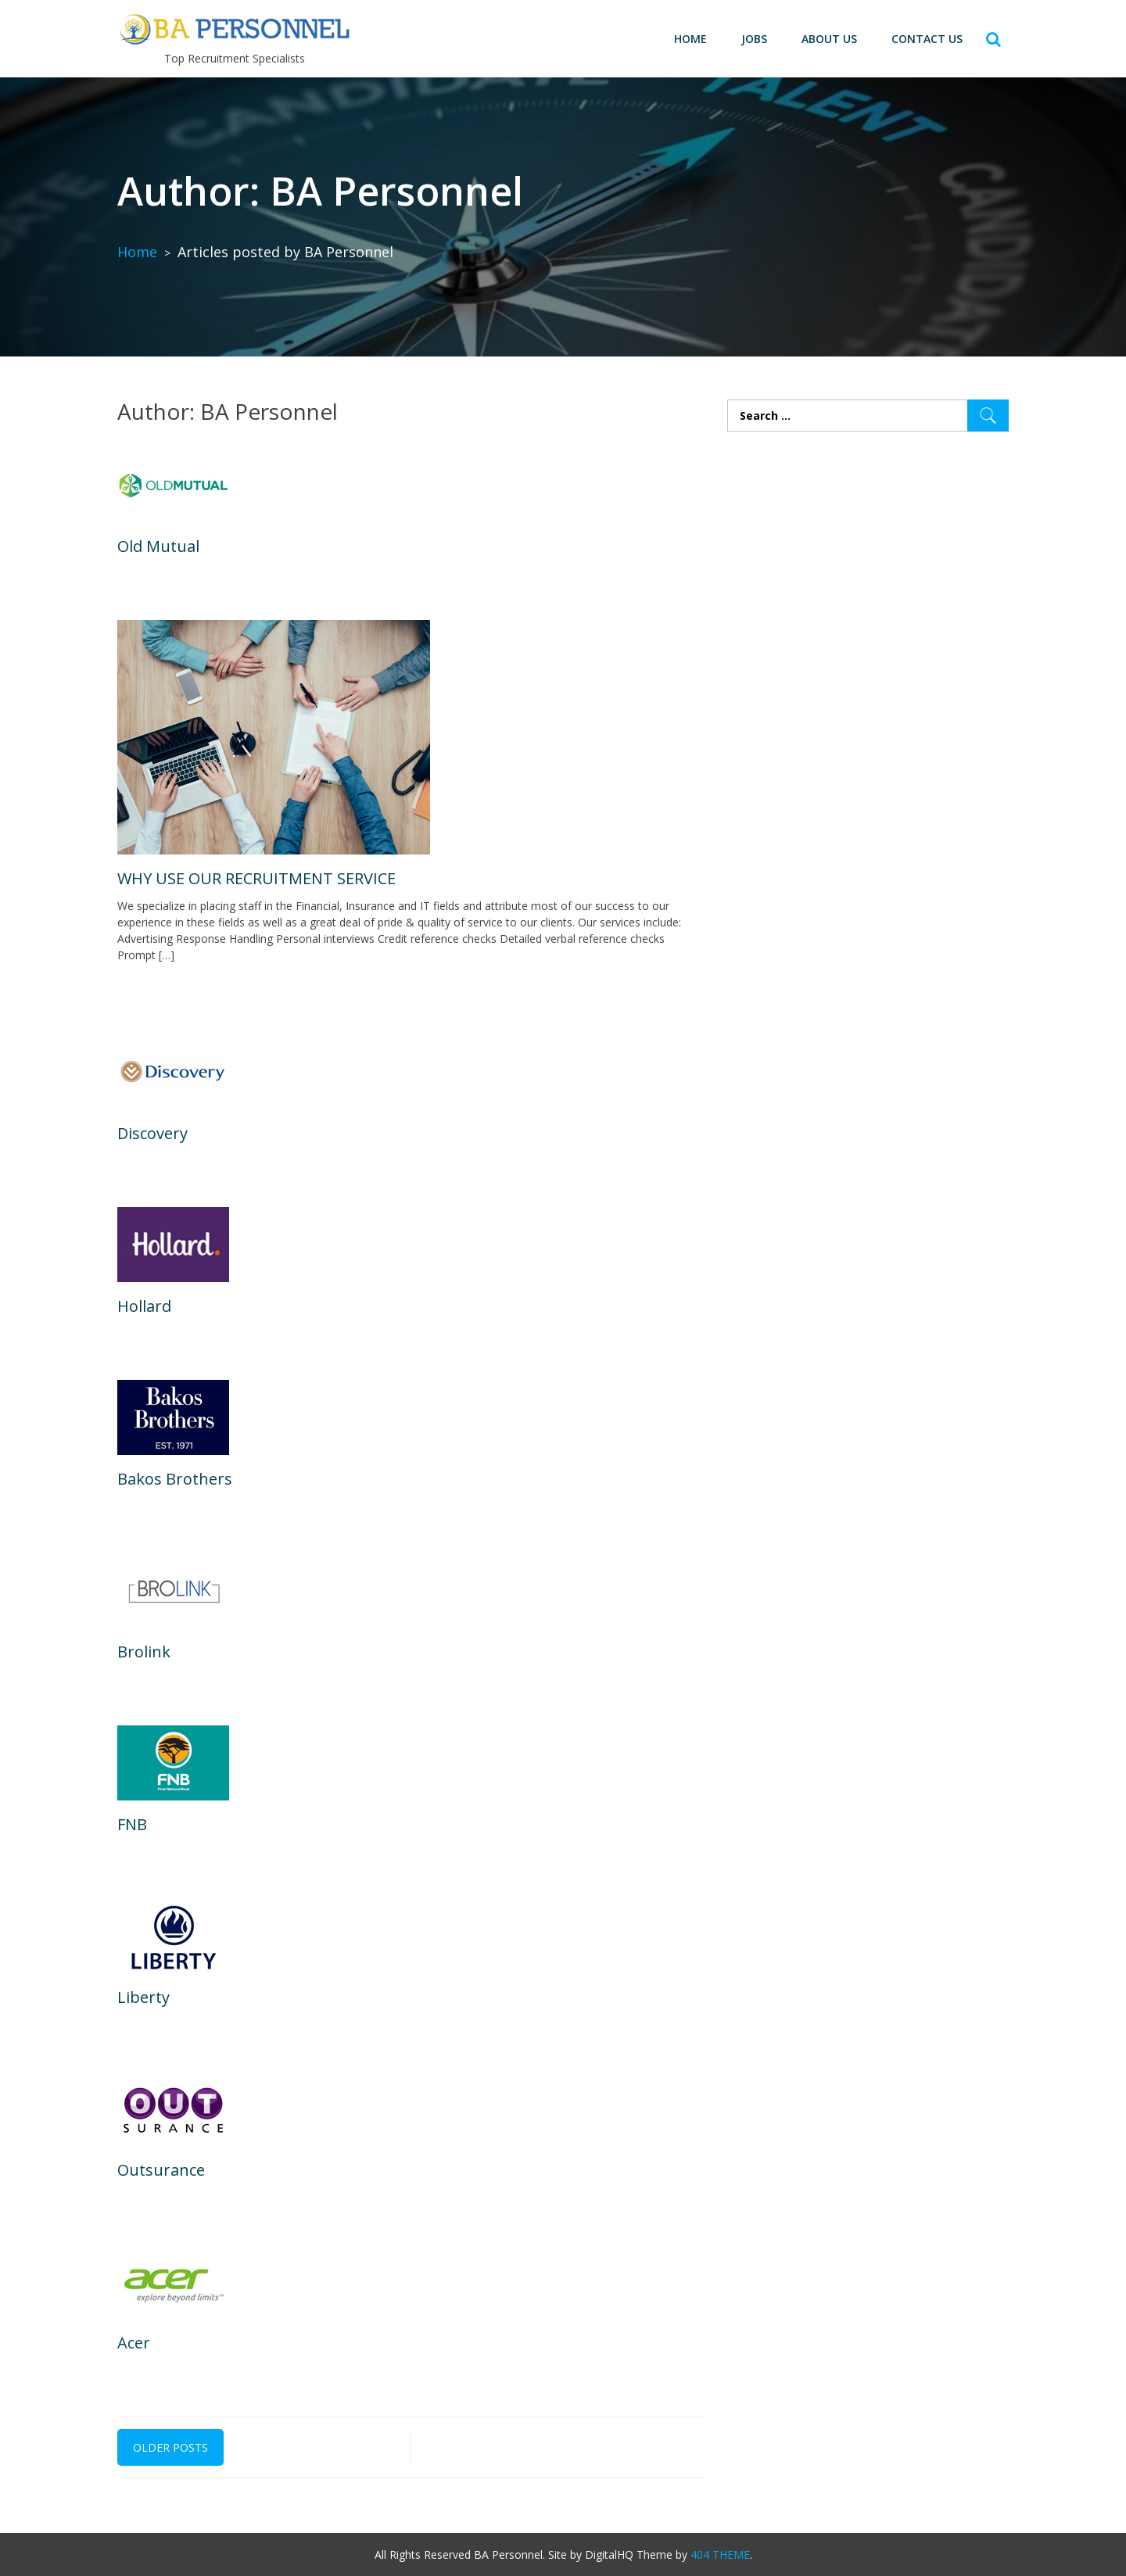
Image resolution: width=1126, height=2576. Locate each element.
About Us (829, 38)
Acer (133, 2342)
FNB (132, 1824)
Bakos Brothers (174, 1478)
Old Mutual (158, 546)
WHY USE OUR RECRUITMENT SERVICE (256, 878)
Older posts (170, 2447)
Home (690, 38)
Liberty (143, 1997)
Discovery (152, 1133)
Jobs (754, 38)
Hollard (144, 1306)
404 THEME (720, 2554)
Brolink (143, 1651)
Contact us (927, 38)
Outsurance (161, 2169)
